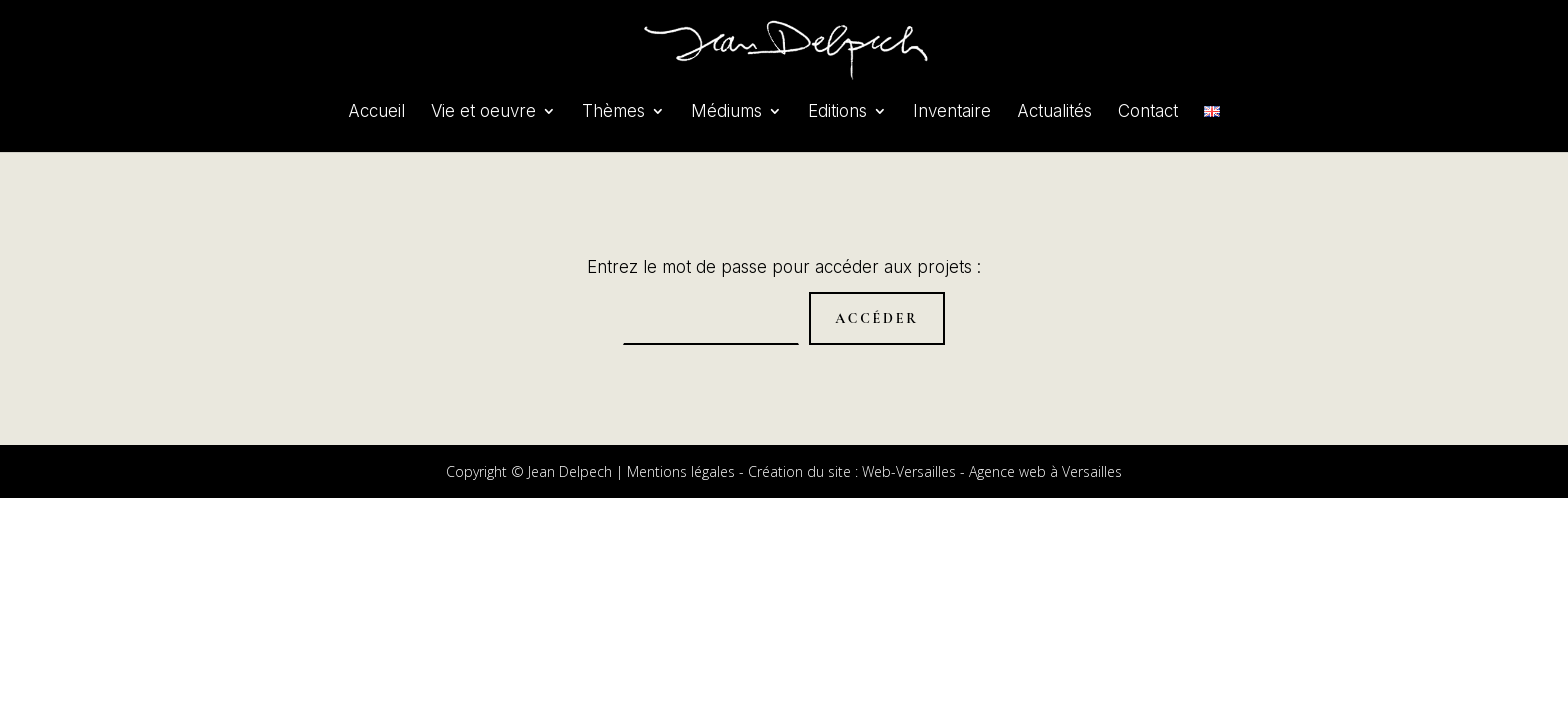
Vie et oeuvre (483, 112)
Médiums (726, 112)
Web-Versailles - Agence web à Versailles (992, 471)
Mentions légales (681, 471)
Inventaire (952, 112)
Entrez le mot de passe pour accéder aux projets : (784, 267)
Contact (1148, 112)
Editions (837, 112)
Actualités (1054, 112)
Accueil (376, 112)
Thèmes (613, 112)
